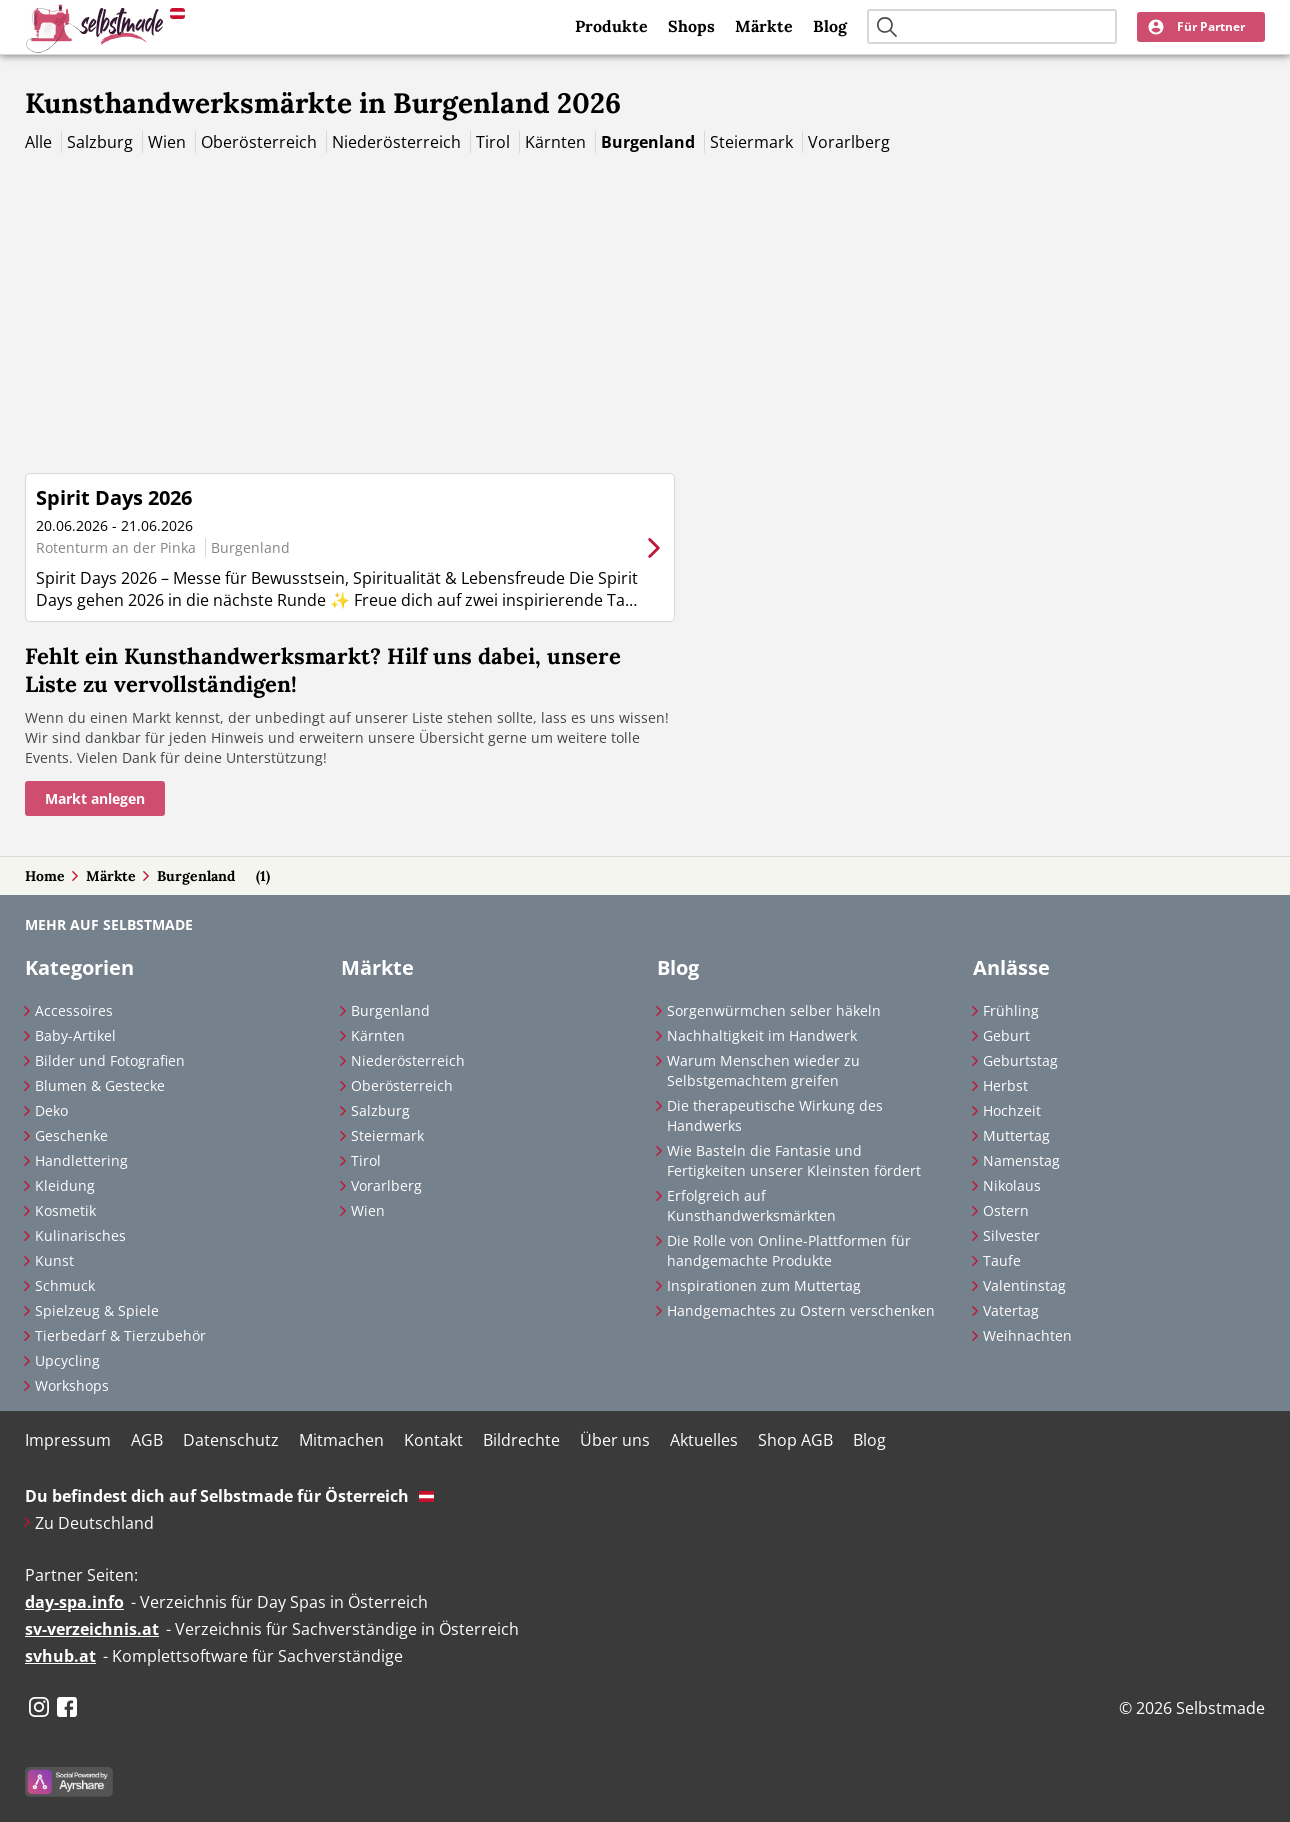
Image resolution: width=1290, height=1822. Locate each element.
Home (45, 876)
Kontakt (433, 1440)
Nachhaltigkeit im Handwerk (762, 1035)
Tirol (495, 142)
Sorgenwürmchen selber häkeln (774, 1010)
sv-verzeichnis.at (92, 1629)
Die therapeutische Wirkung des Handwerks (775, 1115)
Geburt (1006, 1035)
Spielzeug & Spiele (97, 1310)
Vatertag (1011, 1310)
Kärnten (557, 142)
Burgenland (650, 142)
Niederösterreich (398, 142)
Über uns (615, 1440)
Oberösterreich (261, 142)
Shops (691, 26)
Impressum (68, 1440)
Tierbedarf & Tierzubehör (120, 1335)
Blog (830, 26)
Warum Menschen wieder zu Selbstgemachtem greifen (763, 1070)
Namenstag (1021, 1160)
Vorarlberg (849, 142)
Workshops (72, 1385)
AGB (147, 1440)
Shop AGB (795, 1440)
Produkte (611, 26)
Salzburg (102, 142)
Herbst (1005, 1085)
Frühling (1011, 1010)
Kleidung (65, 1185)
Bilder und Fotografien (110, 1060)
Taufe (1002, 1260)
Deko (51, 1110)
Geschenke (71, 1135)
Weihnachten (1027, 1335)
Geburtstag (1020, 1060)
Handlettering (81, 1160)
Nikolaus (1012, 1185)
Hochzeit (1012, 1110)
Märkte (764, 26)
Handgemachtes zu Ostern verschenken (801, 1310)
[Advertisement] (645, 303)
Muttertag (1016, 1135)
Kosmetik (65, 1210)
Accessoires (74, 1010)
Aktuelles (704, 1440)
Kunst (54, 1260)
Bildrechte (521, 1440)
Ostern (1006, 1210)
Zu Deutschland (94, 1523)
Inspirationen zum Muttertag (764, 1285)
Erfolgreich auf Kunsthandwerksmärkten (751, 1205)
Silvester (1011, 1235)
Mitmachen (341, 1440)
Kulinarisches (80, 1235)
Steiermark (753, 142)
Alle (40, 142)
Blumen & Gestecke (100, 1085)
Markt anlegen (95, 798)
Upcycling (67, 1360)
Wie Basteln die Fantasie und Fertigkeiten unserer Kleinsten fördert (794, 1160)
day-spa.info (74, 1602)
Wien (169, 142)
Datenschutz (231, 1440)
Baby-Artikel (75, 1035)
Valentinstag (1024, 1285)
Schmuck (65, 1285)
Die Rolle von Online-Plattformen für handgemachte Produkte (789, 1250)
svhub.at (60, 1656)
